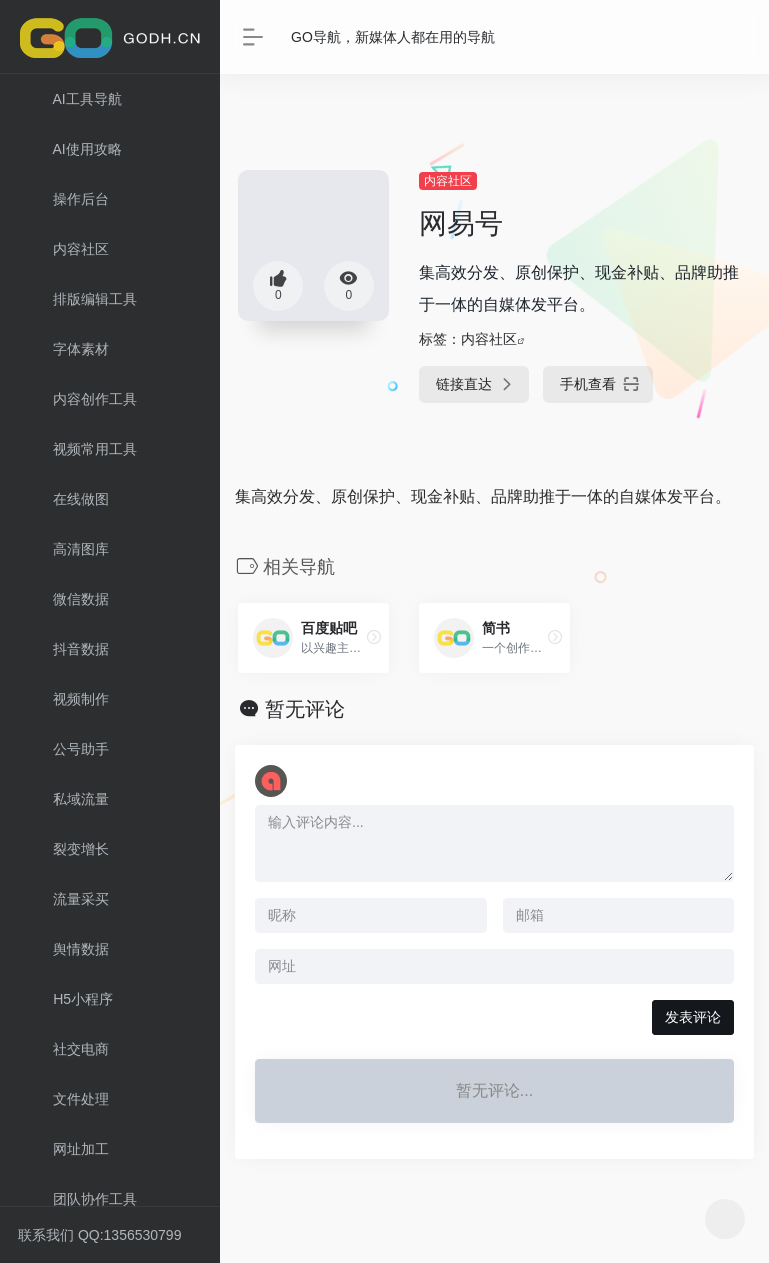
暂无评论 (305, 709)
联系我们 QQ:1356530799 (99, 1235)
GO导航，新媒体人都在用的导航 (393, 37)
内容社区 (448, 181)
